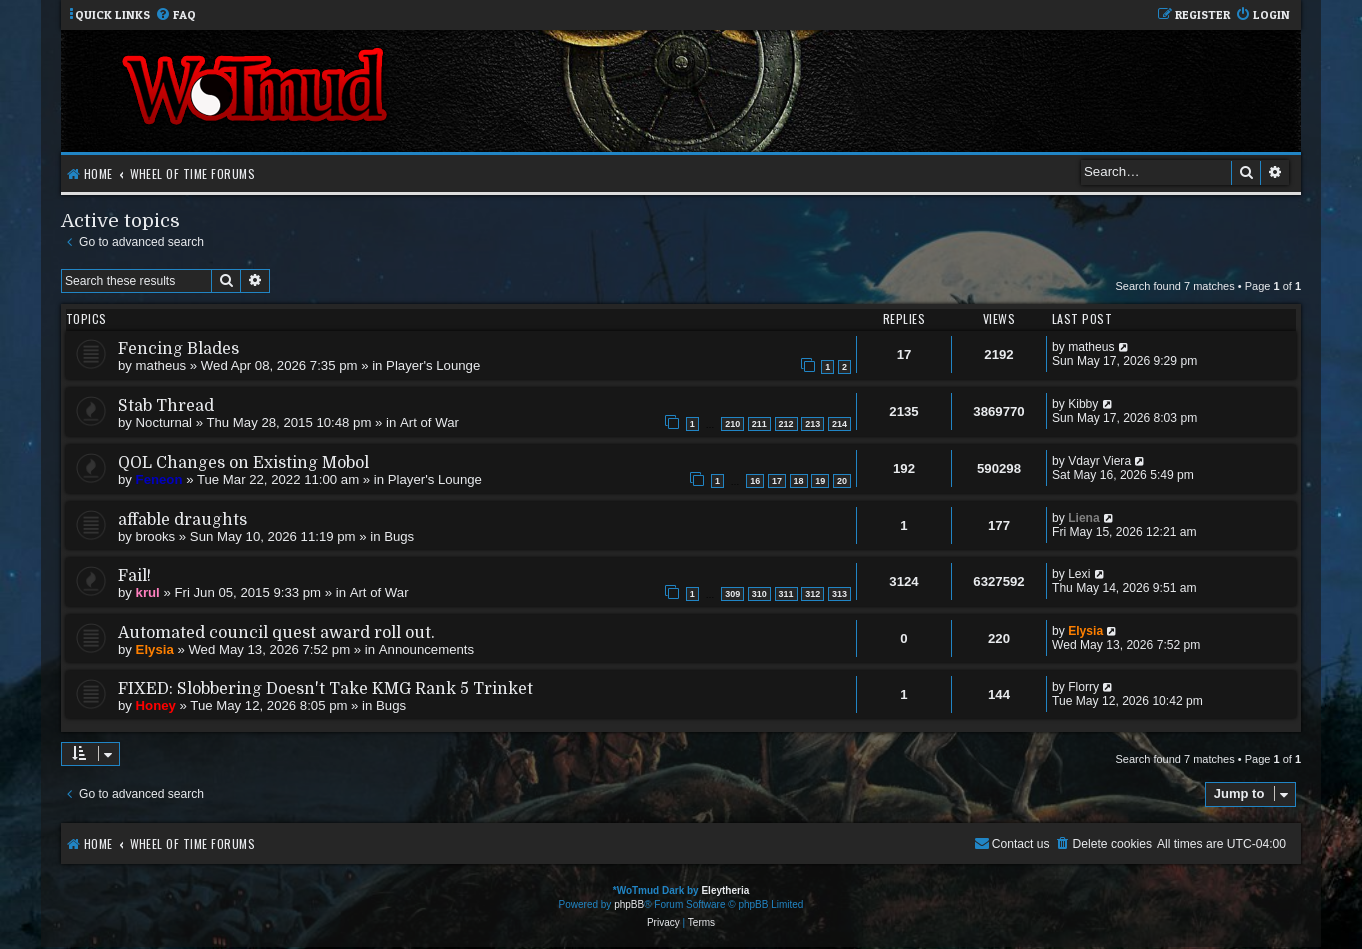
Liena (1084, 518)
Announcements (426, 649)
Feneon (159, 479)
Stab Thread (166, 406)
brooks (156, 536)
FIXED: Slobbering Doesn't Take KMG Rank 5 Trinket (325, 689)
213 (812, 424)
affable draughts (182, 520)
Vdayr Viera (1099, 461)
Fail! (134, 576)
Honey (156, 705)
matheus (161, 365)
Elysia (155, 649)
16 (755, 481)
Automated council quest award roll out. (276, 633)
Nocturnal (164, 422)
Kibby (1083, 404)
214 (839, 424)
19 (820, 481)
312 (812, 594)
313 (839, 594)
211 (759, 424)
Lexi (1079, 574)
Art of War (429, 422)
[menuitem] (175, 15)
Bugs (399, 536)
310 (759, 594)
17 (777, 481)
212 (786, 424)
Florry (1083, 687)
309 (732, 594)
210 (732, 424)
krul (148, 592)
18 (799, 481)
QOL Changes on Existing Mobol (243, 463)
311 (786, 594)
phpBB (629, 904)
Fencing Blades (178, 349)
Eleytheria (725, 890)
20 (842, 481)
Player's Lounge (433, 365)
